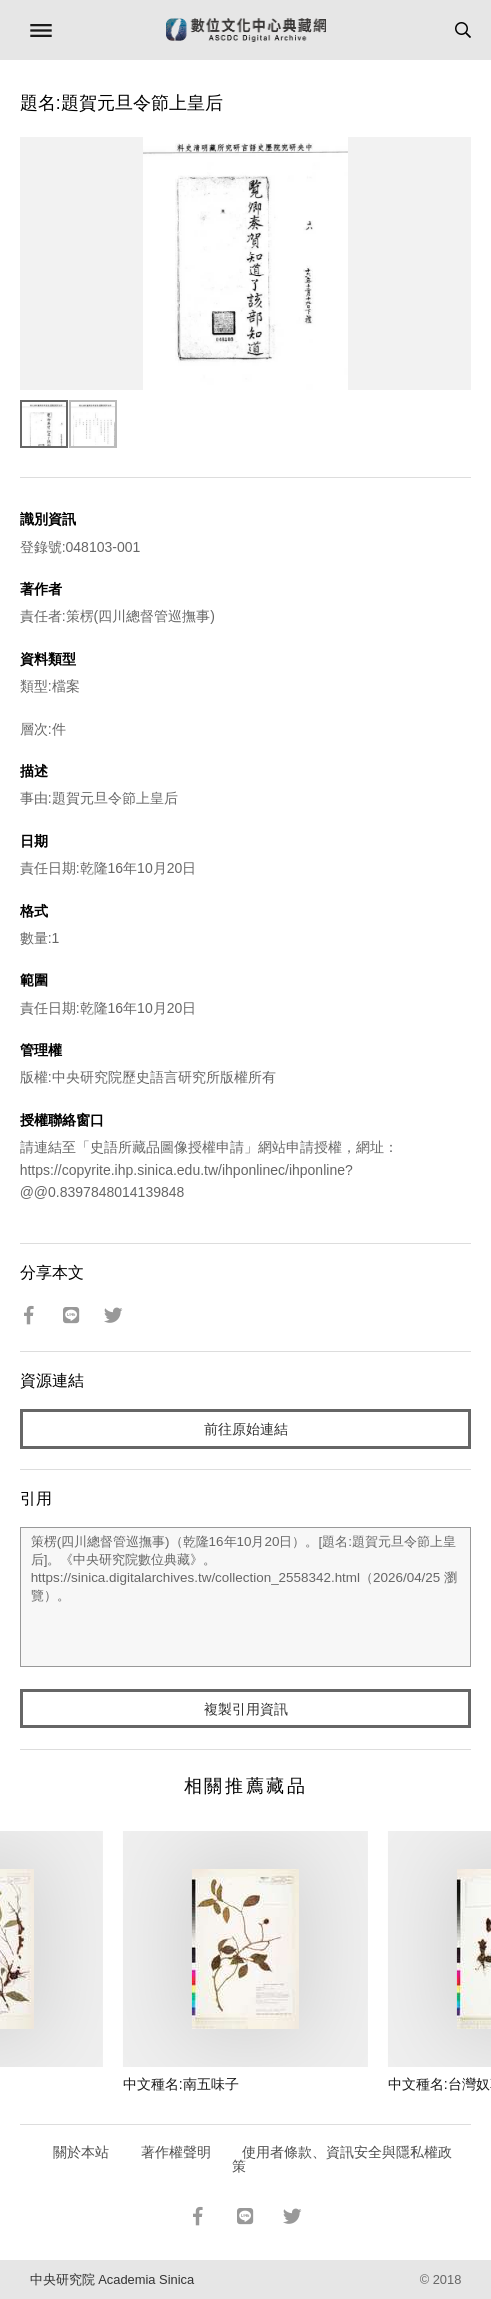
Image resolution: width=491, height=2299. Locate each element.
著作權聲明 (176, 2152)
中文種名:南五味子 (181, 2084)
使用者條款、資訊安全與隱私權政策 (342, 2159)
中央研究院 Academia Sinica (112, 2279)
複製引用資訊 (246, 1709)
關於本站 (81, 2152)
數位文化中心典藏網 (246, 30)
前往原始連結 (246, 1429)
